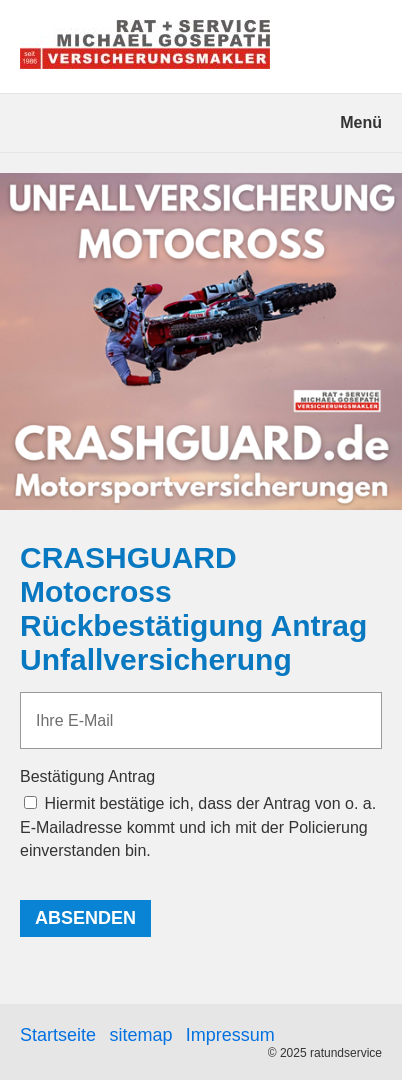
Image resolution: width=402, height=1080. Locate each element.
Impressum (230, 1035)
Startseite (58, 1035)
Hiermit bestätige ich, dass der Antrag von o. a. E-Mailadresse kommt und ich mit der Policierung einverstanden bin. (198, 826)
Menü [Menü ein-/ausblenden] (361, 122)
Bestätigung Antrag (87, 776)
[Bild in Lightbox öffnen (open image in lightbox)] (201, 341)
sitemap (140, 1035)
